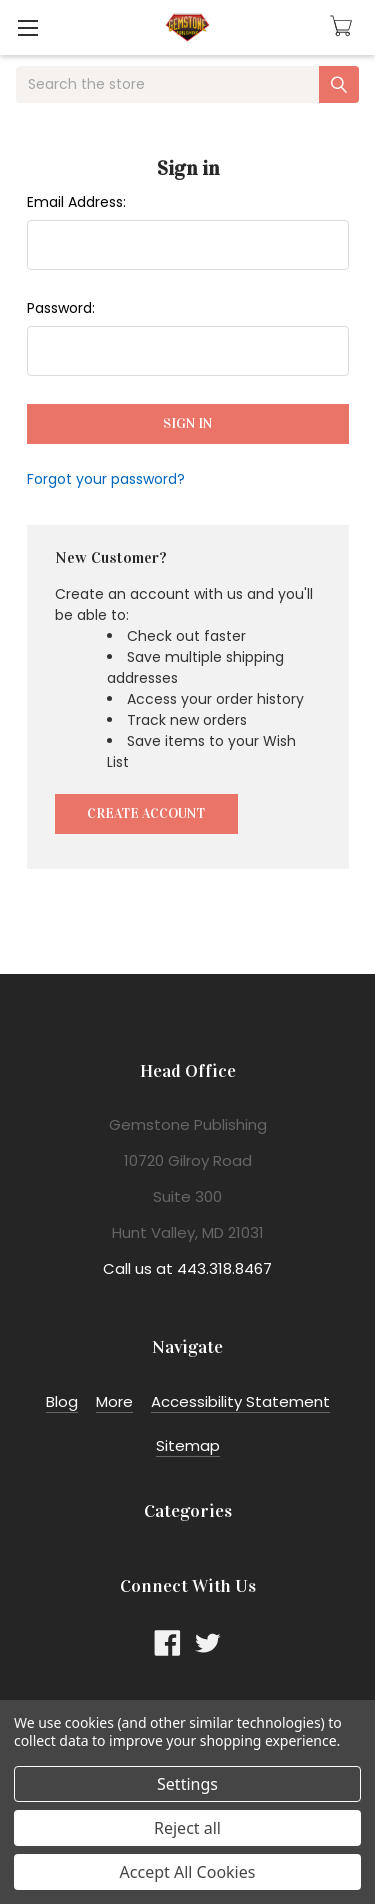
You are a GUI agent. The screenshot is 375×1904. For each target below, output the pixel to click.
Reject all (187, 1828)
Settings (187, 1784)
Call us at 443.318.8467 (187, 1268)
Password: (61, 308)
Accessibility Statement (240, 1401)
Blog (62, 1401)
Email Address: (76, 202)
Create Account (146, 813)
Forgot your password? (106, 479)
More (114, 1401)
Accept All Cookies (188, 1872)
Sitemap (188, 1445)
